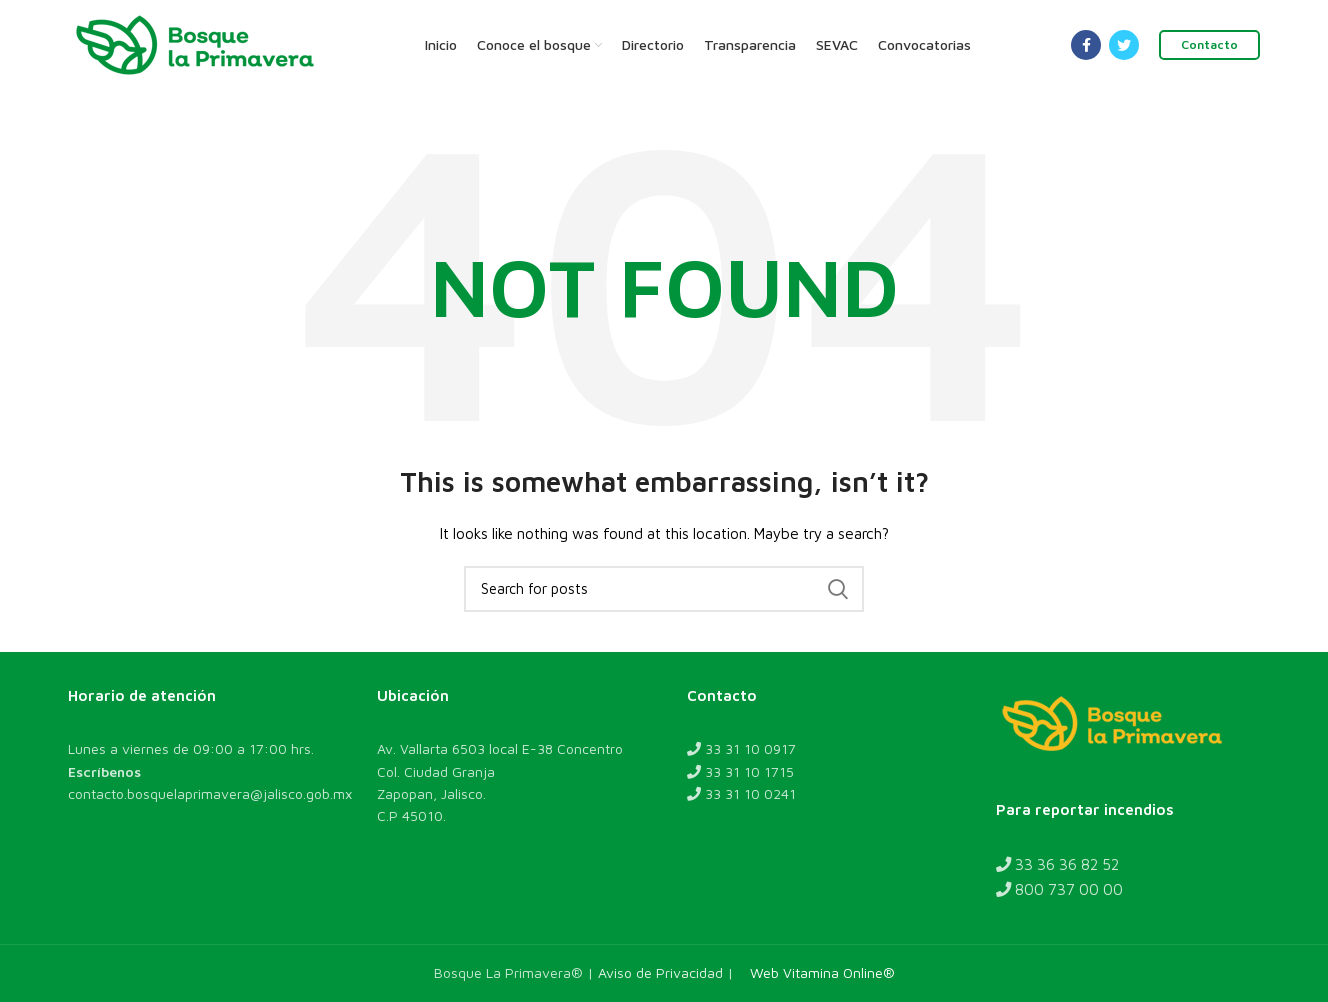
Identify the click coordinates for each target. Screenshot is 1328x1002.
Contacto (1209, 44)
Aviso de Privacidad (660, 972)
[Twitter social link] (1124, 45)
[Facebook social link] (1086, 45)
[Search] (664, 589)
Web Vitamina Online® (818, 972)
